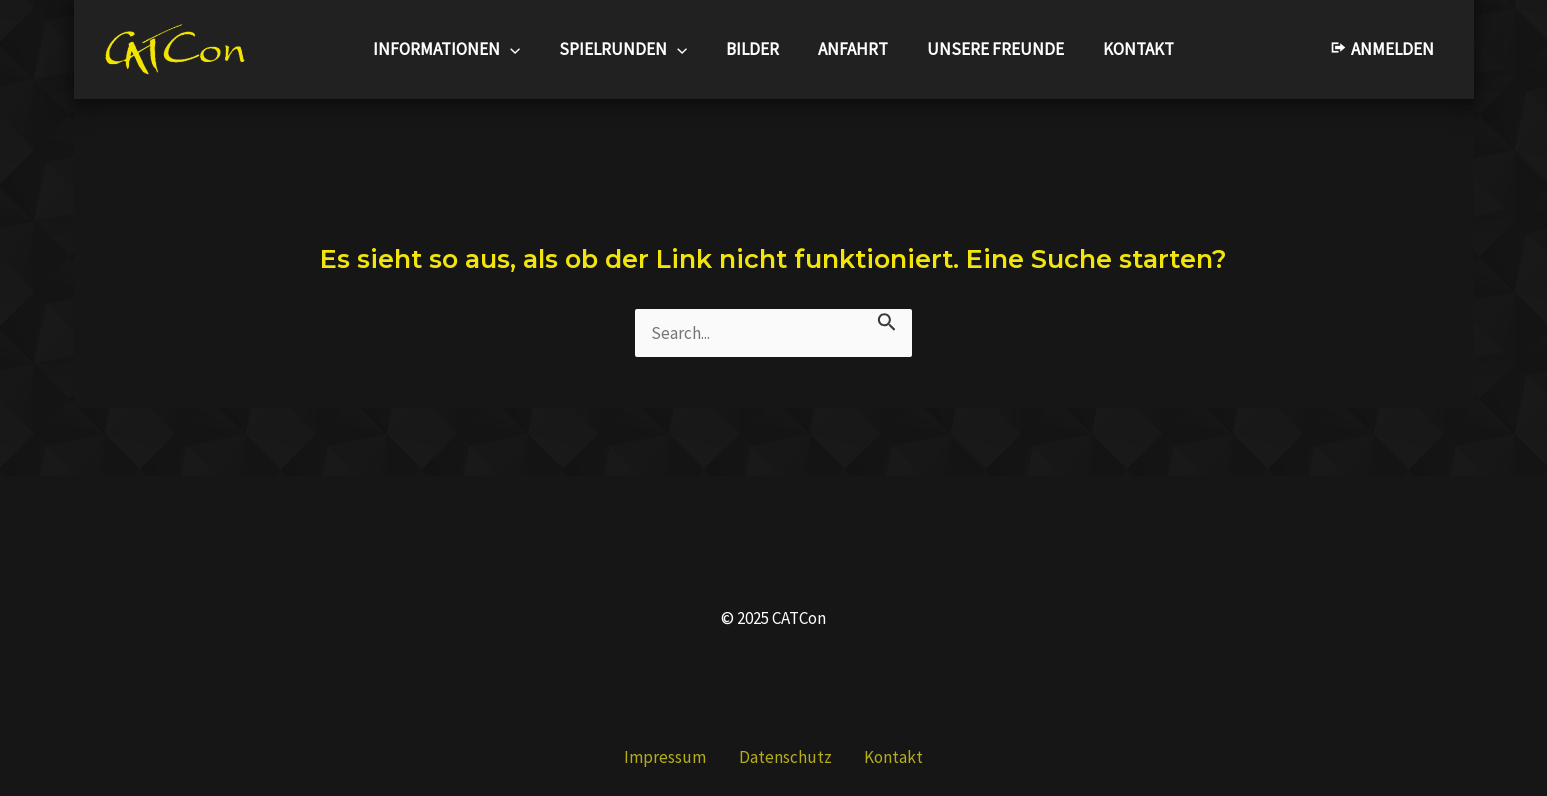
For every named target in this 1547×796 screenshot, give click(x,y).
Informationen (458, 49)
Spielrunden (631, 49)
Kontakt (1126, 49)
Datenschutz (785, 757)
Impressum (681, 757)
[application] (522, 49)
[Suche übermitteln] (887, 321)
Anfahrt (851, 49)
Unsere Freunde (988, 49)
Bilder (755, 49)
